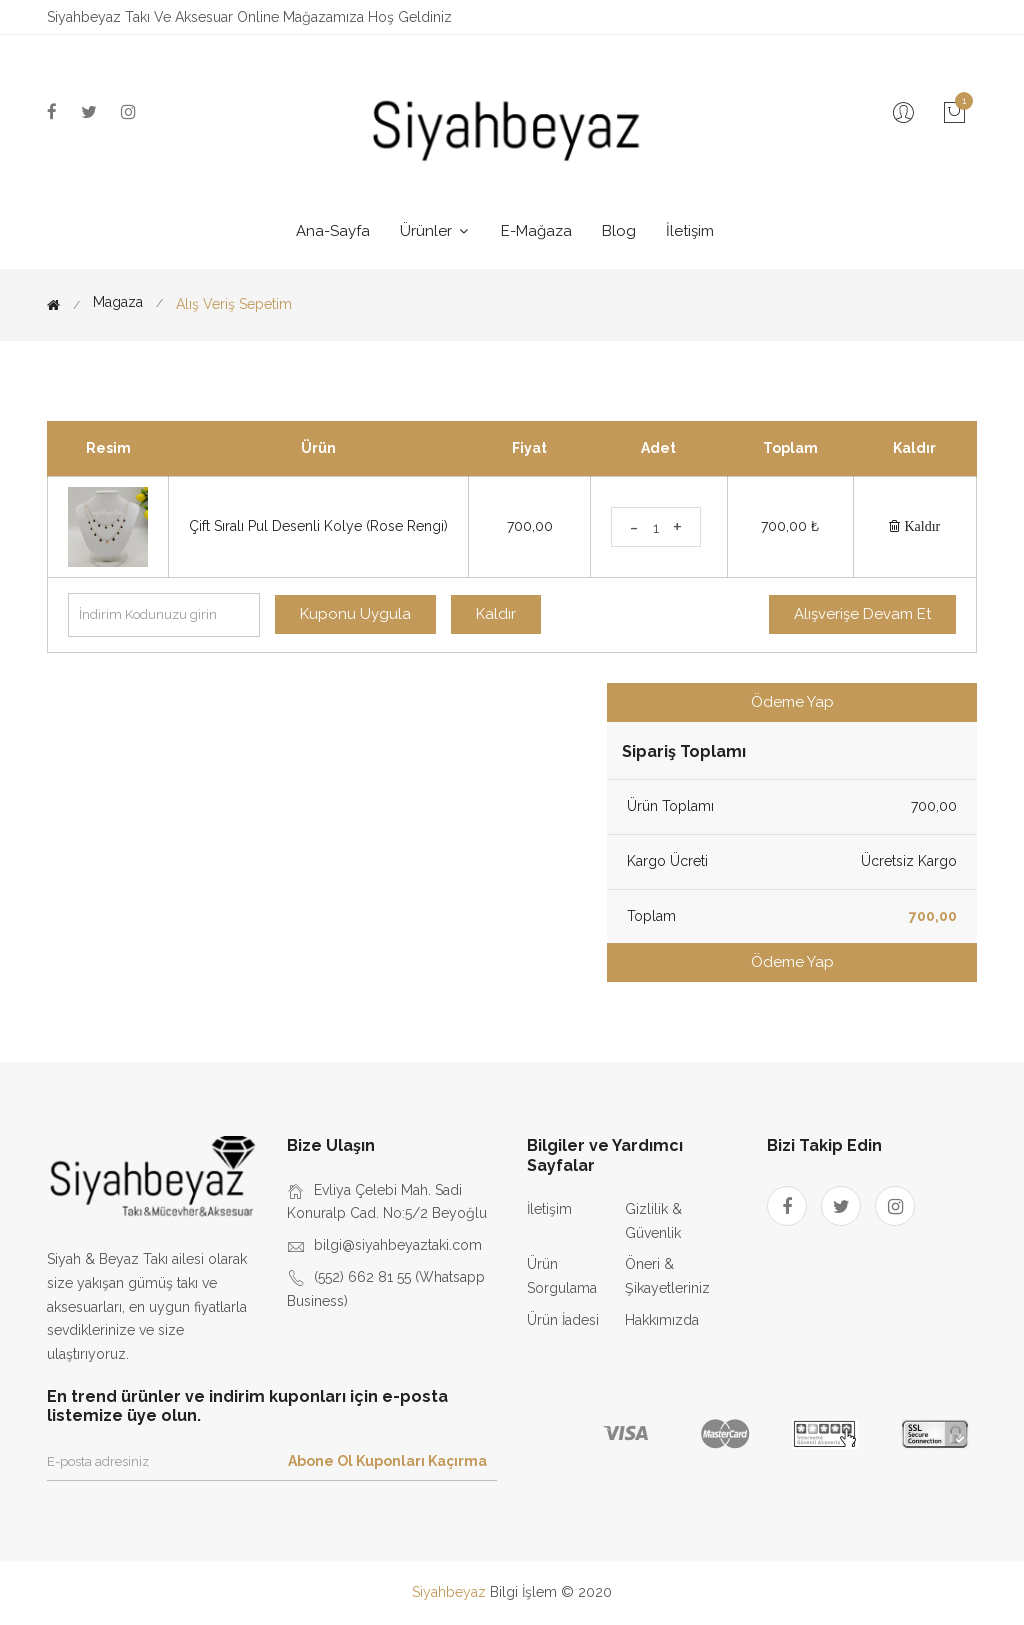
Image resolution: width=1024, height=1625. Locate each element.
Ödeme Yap (792, 702)
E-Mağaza (536, 231)
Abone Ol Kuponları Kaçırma (387, 1461)
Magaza (118, 302)
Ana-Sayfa (333, 231)
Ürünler (435, 231)
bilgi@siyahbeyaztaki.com (398, 1245)
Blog (619, 231)
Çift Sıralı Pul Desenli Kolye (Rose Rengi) (318, 526)
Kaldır (920, 526)
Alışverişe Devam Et (862, 614)
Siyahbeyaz (451, 1592)
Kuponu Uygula (355, 614)
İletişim (690, 231)
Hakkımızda (662, 1320)
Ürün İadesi (563, 1320)
